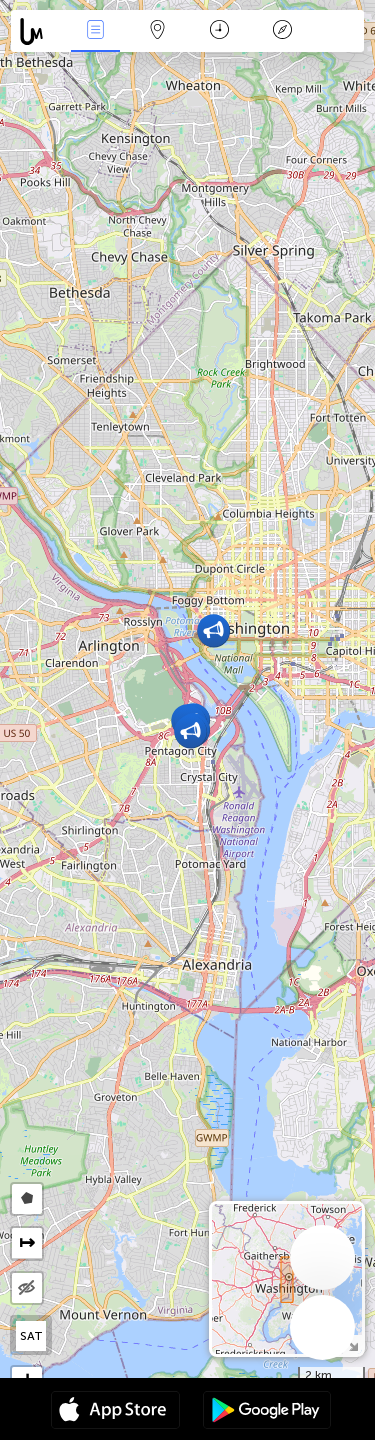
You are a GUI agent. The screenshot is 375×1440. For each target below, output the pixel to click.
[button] (213, 630)
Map (158, 31)
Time (219, 31)
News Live (95, 31)
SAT (31, 1336)
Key (282, 31)
